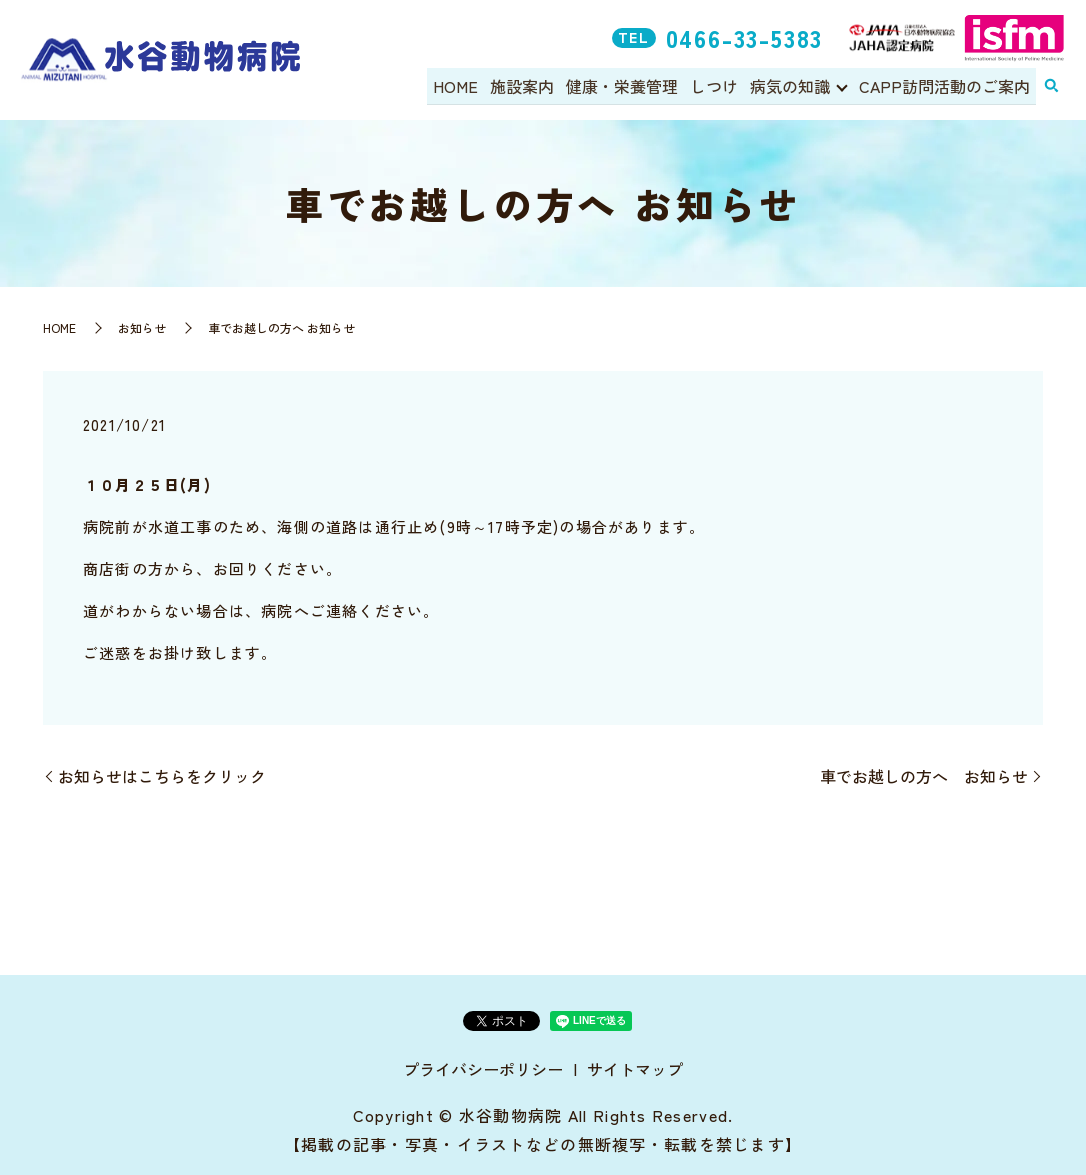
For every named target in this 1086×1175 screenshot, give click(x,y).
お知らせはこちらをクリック (162, 776)
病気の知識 (791, 86)
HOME (466, 86)
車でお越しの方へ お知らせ (924, 776)
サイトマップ (635, 1069)
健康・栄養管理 (628, 86)
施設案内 (531, 86)
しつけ (718, 86)
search (1051, 87)
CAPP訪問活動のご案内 (945, 86)
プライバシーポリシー (483, 1069)
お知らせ (142, 327)
